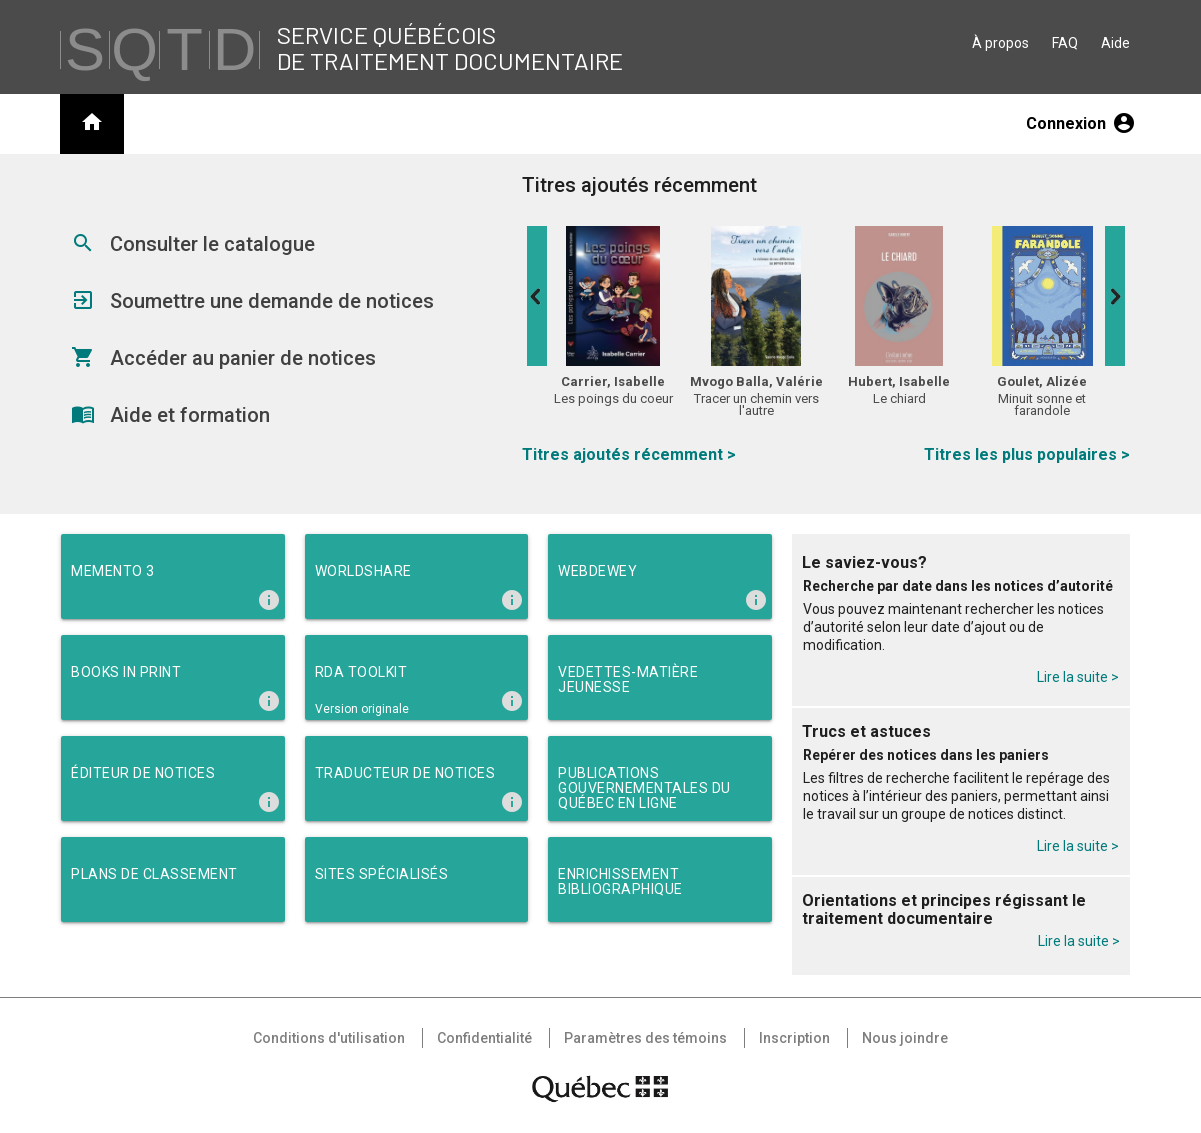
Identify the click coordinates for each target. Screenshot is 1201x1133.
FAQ (1065, 43)
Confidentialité (484, 1038)
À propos (1000, 43)
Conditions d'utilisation (329, 1038)
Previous (537, 296)
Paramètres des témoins (645, 1038)
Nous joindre (905, 1038)
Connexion (1081, 123)
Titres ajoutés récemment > (629, 454)
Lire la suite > (1078, 677)
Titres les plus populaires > (1027, 454)
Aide (1115, 43)
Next (1115, 296)
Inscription (794, 1038)
